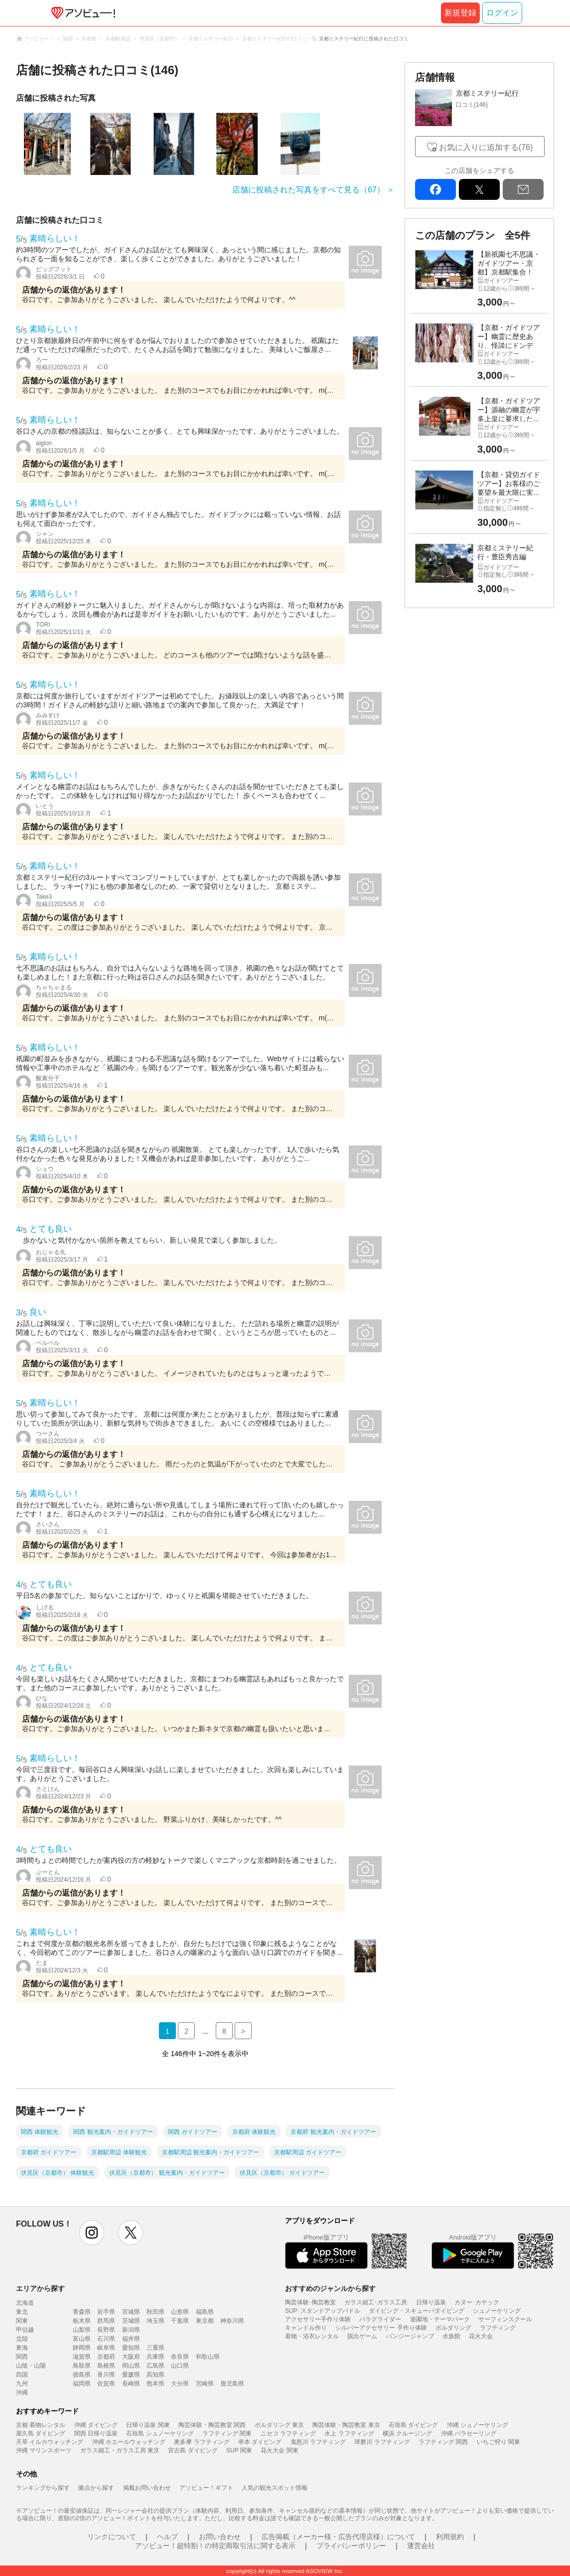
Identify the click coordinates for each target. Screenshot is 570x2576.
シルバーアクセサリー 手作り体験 (381, 2327)
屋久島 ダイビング (40, 2433)
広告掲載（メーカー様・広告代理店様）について (338, 2537)
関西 (22, 2356)
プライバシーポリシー (351, 2546)
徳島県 (82, 2374)
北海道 (25, 2302)
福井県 (131, 2338)
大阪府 (131, 2356)
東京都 (205, 2320)
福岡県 (82, 2383)
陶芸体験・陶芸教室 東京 (346, 2424)
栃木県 (82, 2320)
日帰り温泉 (431, 2302)
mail (523, 189)
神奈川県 (232, 2320)
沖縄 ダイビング (96, 2424)
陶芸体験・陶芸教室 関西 (212, 2424)
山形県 (180, 2311)
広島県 (155, 2365)
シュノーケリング (497, 2310)
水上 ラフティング (349, 2433)
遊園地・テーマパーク (440, 2319)
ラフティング (498, 2327)
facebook (435, 189)
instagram (91, 2232)
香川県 (106, 2374)
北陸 (22, 2338)
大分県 (180, 2383)
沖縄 (22, 2392)
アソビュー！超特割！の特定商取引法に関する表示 (215, 2546)
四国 (22, 2374)
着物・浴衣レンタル (312, 2336)
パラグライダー (380, 2319)
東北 (22, 2311)
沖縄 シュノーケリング (477, 2424)
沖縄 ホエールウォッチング (128, 2441)
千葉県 (180, 2320)
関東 (22, 2320)
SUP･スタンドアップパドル (322, 2310)
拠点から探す (96, 2487)
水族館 (451, 2336)
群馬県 (106, 2320)
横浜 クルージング (407, 2433)
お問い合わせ (220, 2537)
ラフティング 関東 (227, 2433)
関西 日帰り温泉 (96, 2433)
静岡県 (82, 2347)
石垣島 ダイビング (413, 2424)
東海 (22, 2347)
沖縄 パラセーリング (468, 2433)
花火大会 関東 (279, 2450)
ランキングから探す (43, 2487)
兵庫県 (155, 2356)
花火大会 (481, 2336)
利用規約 (450, 2537)
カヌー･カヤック (476, 2302)
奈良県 (180, 2356)
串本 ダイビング (260, 2441)
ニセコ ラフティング (288, 2433)
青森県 (82, 2311)
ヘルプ (167, 2537)
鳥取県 (82, 2365)
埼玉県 (155, 2320)
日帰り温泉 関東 (147, 2424)
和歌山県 (208, 2356)
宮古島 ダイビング (192, 2450)
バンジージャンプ (410, 2336)
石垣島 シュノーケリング (159, 2433)
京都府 (106, 2356)
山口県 (180, 2365)
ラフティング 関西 (443, 2441)
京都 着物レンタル (40, 2424)
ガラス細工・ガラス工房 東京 (119, 2450)
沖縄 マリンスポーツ (43, 2450)
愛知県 (131, 2347)
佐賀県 (106, 2383)
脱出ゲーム (362, 2336)
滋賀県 (82, 2356)
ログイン (502, 12)
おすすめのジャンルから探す (330, 2288)
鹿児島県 (232, 2383)
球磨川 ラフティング (382, 2441)
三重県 (155, 2347)
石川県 (106, 2338)
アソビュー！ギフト (206, 2487)
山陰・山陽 (31, 2365)
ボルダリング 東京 (279, 2424)
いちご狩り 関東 (498, 2441)
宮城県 (131, 2311)
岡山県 (131, 2365)
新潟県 (131, 2329)
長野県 (106, 2329)
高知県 (155, 2374)
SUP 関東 (239, 2450)
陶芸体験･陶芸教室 (310, 2302)
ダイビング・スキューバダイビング (416, 2310)
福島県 (205, 2311)
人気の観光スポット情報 (274, 2487)
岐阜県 (106, 2347)
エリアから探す (40, 2288)
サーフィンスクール (505, 2319)
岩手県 (106, 2311)
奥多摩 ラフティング (201, 2441)
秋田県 (155, 2311)
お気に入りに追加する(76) (486, 147)
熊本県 (155, 2383)
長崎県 (131, 2383)
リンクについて (111, 2537)
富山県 (82, 2338)
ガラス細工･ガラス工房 (375, 2302)
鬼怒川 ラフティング (318, 2441)
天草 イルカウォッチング (49, 2441)
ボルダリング (453, 2327)
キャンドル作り (306, 2327)
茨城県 (131, 2320)
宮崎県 (205, 2383)
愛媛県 (131, 2374)
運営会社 (421, 2546)
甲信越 (25, 2329)
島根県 (106, 2365)
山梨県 (82, 2329)
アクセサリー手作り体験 (318, 2319)
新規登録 (460, 12)
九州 (22, 2383)
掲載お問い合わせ (147, 2487)
